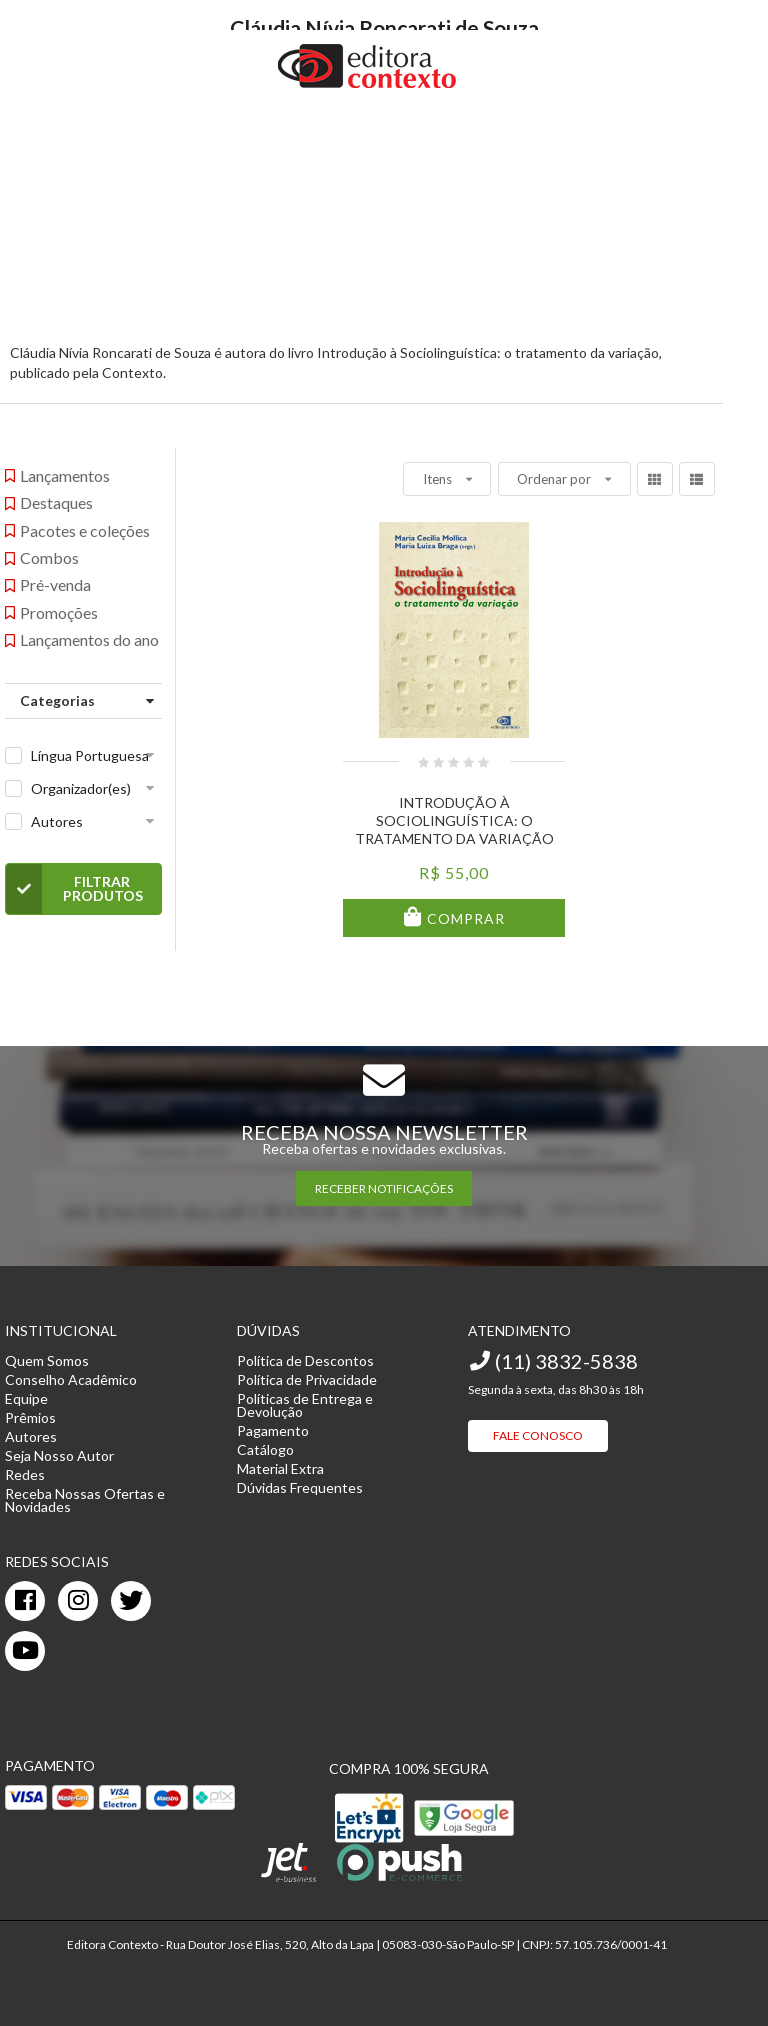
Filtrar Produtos (74, 889)
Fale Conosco (538, 1435)
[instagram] (78, 1601)
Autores (57, 821)
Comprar (464, 918)
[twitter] (131, 1601)
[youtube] (25, 1651)
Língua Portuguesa (90, 755)
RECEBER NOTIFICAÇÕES (384, 1188)
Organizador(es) (81, 788)
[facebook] (25, 1601)
